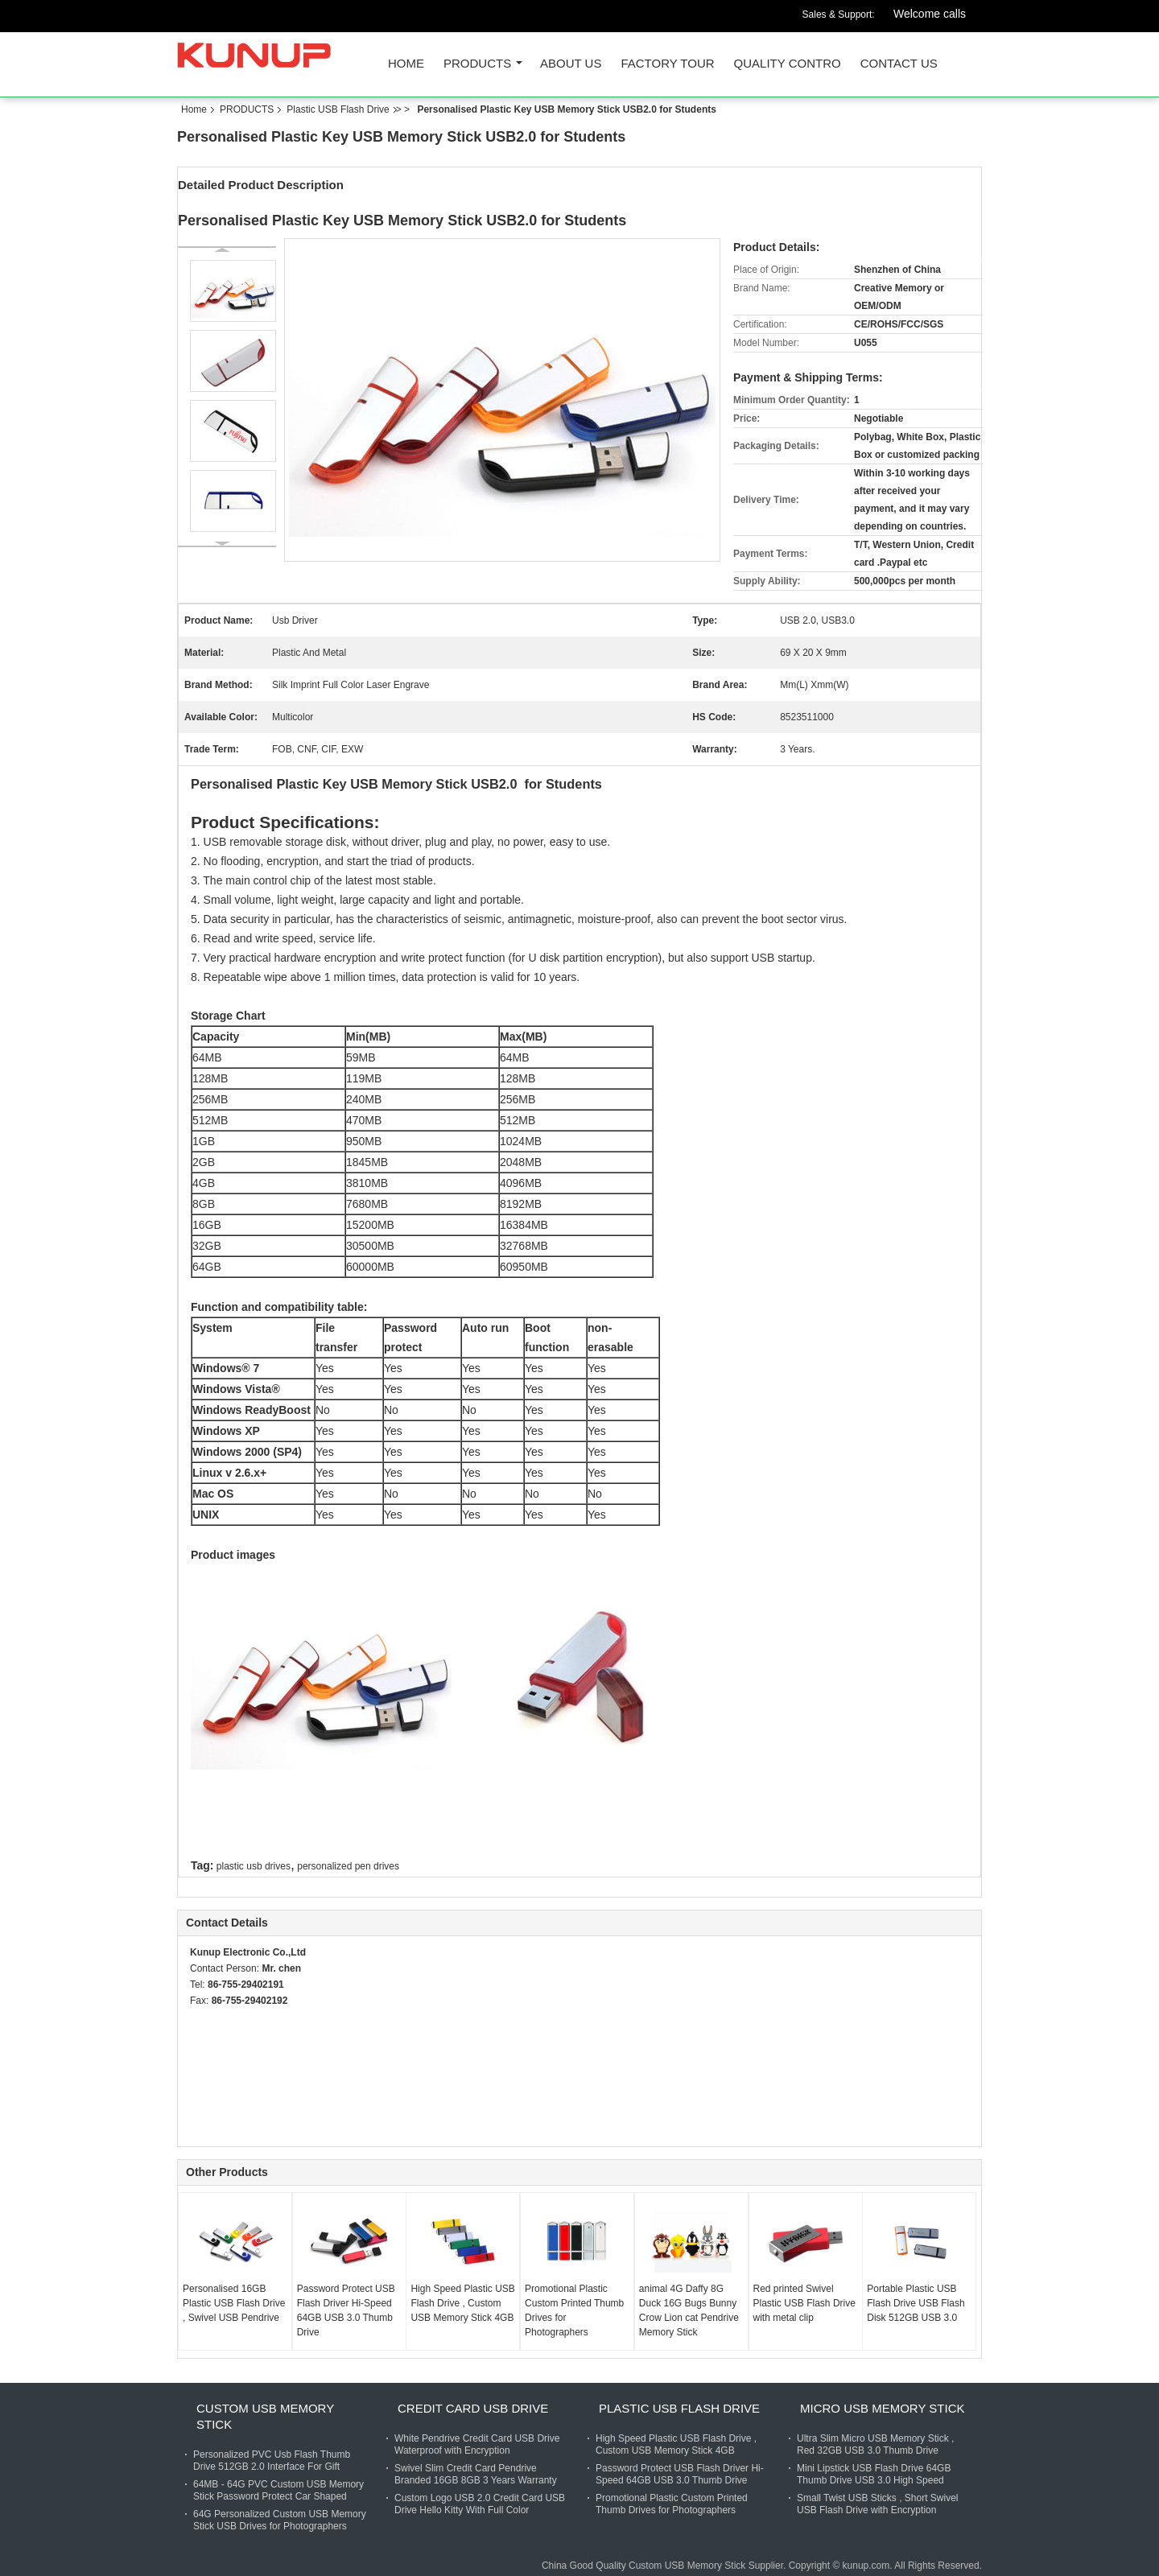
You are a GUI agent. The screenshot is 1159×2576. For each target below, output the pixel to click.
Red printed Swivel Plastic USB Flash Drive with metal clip (804, 2303)
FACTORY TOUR (667, 64)
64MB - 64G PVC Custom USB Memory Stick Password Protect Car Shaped (278, 2490)
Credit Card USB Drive (473, 2408)
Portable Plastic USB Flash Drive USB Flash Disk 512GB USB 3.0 (915, 2303)
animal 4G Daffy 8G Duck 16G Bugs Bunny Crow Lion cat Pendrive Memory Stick (689, 2310)
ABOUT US (570, 64)
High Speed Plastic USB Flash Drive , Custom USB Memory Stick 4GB (462, 2303)
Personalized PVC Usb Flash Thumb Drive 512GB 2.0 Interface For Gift (271, 2460)
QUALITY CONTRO (787, 64)
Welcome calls (929, 13)
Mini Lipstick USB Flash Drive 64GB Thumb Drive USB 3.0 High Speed (874, 2474)
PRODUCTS (477, 64)
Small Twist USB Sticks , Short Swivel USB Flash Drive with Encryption (878, 2504)
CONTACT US (899, 64)
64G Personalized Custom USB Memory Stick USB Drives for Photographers (279, 2520)
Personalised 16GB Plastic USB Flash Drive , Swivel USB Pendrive (234, 2303)
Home (406, 64)
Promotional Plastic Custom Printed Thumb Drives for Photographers (574, 2310)
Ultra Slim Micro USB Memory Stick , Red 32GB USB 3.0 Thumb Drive (875, 2444)
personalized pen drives (348, 1866)
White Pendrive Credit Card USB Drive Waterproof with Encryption (476, 2444)
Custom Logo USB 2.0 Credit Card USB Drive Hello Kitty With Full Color (479, 2504)
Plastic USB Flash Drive (338, 109)
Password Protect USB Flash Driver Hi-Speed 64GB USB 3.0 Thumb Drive (346, 2310)
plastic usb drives (254, 1866)
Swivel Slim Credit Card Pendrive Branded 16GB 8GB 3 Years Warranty (475, 2474)
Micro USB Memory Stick (882, 2408)
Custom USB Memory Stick (265, 2416)
